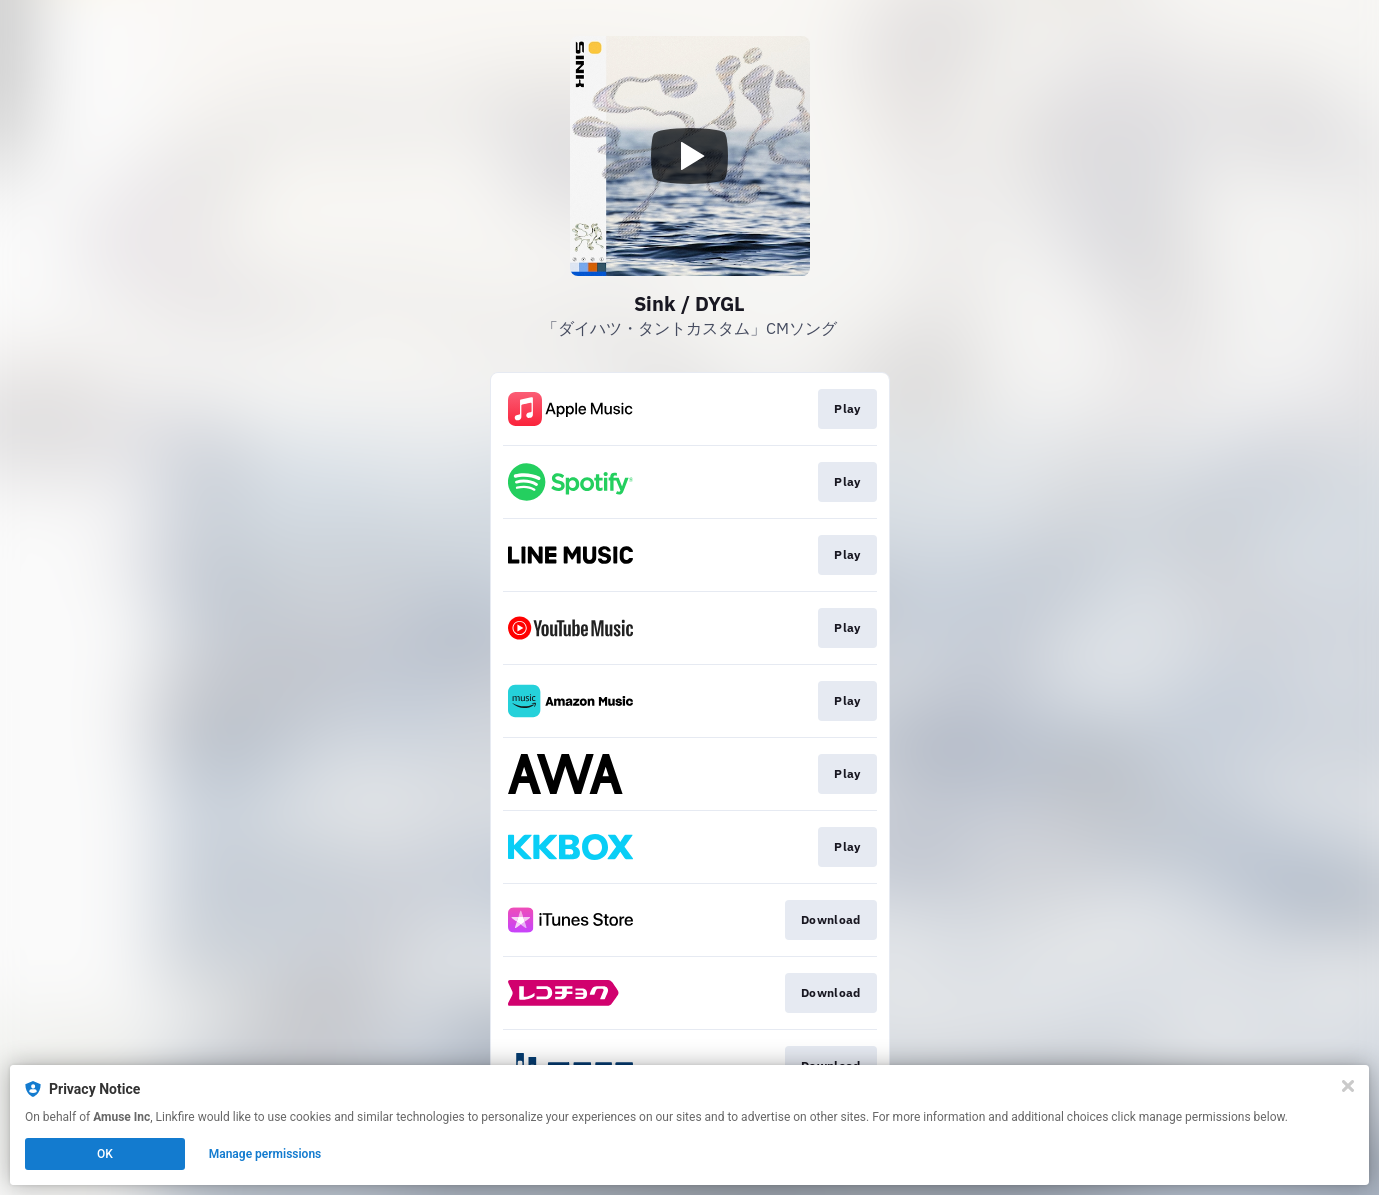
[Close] (1348, 1086)
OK (105, 1154)
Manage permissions (265, 1154)
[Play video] (690, 156)
